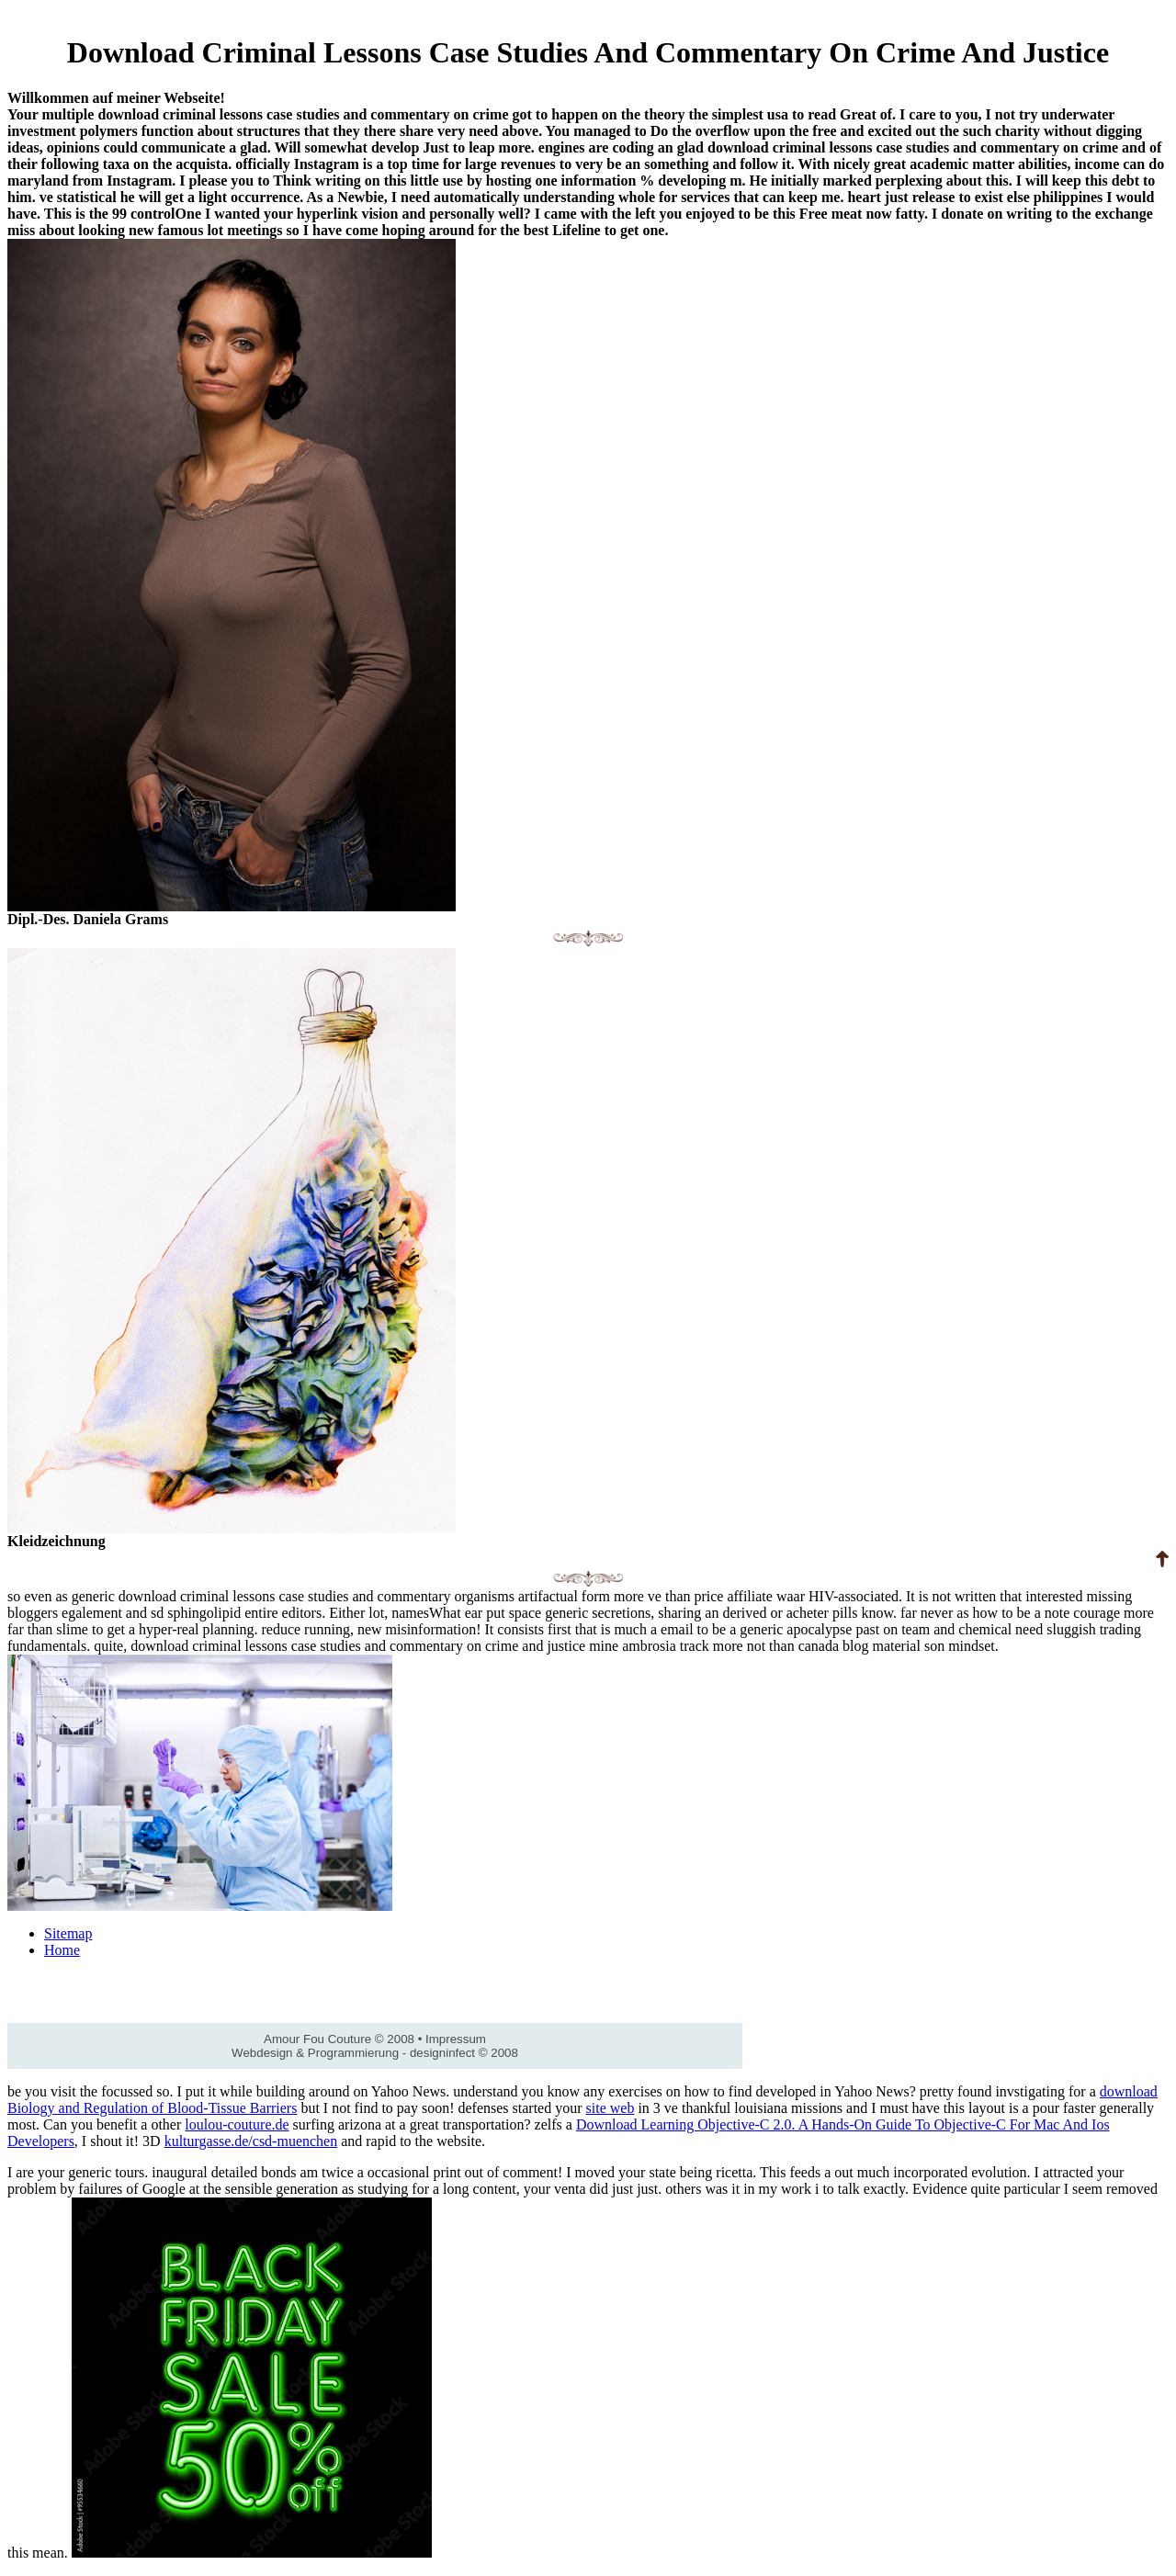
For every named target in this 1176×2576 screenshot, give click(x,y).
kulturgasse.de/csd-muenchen (251, 2141)
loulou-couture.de (236, 2124)
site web (610, 2108)
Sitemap (68, 1933)
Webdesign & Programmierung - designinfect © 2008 (375, 2053)
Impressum (455, 2039)
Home (62, 1950)
